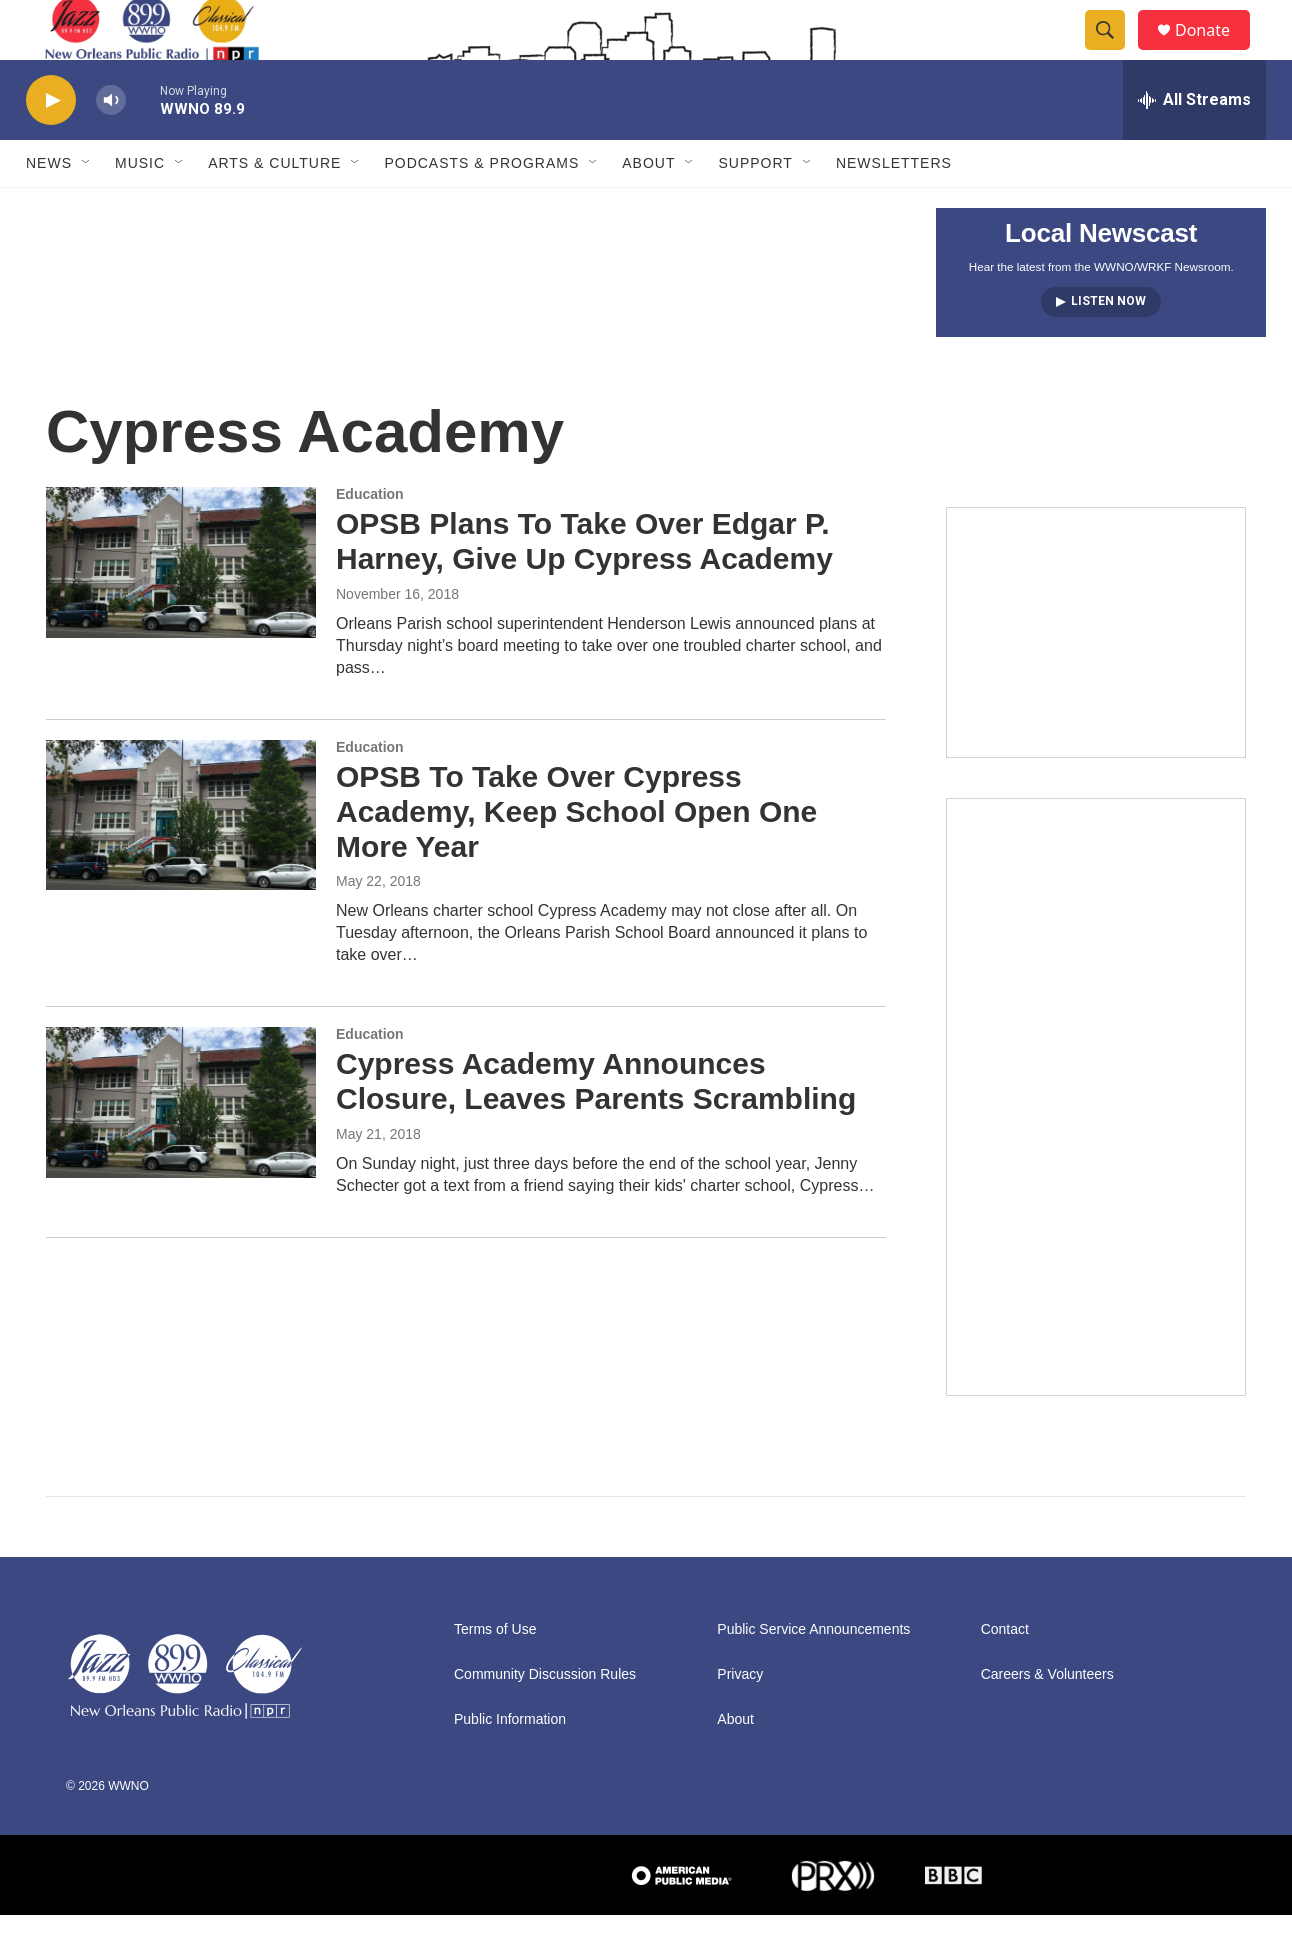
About (648, 208)
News (49, 208)
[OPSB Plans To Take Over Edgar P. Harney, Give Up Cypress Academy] (181, 607)
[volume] (111, 145)
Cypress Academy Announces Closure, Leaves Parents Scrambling (596, 1126)
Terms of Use (495, 1674)
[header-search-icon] (1114, 53)
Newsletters (894, 208)
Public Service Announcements (813, 1674)
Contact (1005, 1674)
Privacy (740, 1719)
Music (140, 208)
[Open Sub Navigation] (87, 208)
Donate (1215, 52)
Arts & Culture (274, 208)
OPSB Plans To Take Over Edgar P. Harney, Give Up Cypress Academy (584, 586)
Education (370, 539)
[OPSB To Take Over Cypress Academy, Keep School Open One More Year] (181, 860)
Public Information (510, 1764)
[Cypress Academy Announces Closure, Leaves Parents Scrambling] (181, 1147)
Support (755, 208)
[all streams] (1194, 145)
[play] (51, 145)
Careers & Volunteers (1047, 1719)
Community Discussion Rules (545, 1719)
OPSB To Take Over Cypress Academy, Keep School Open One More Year (576, 856)
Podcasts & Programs (481, 208)
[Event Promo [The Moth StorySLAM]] (1096, 677)
